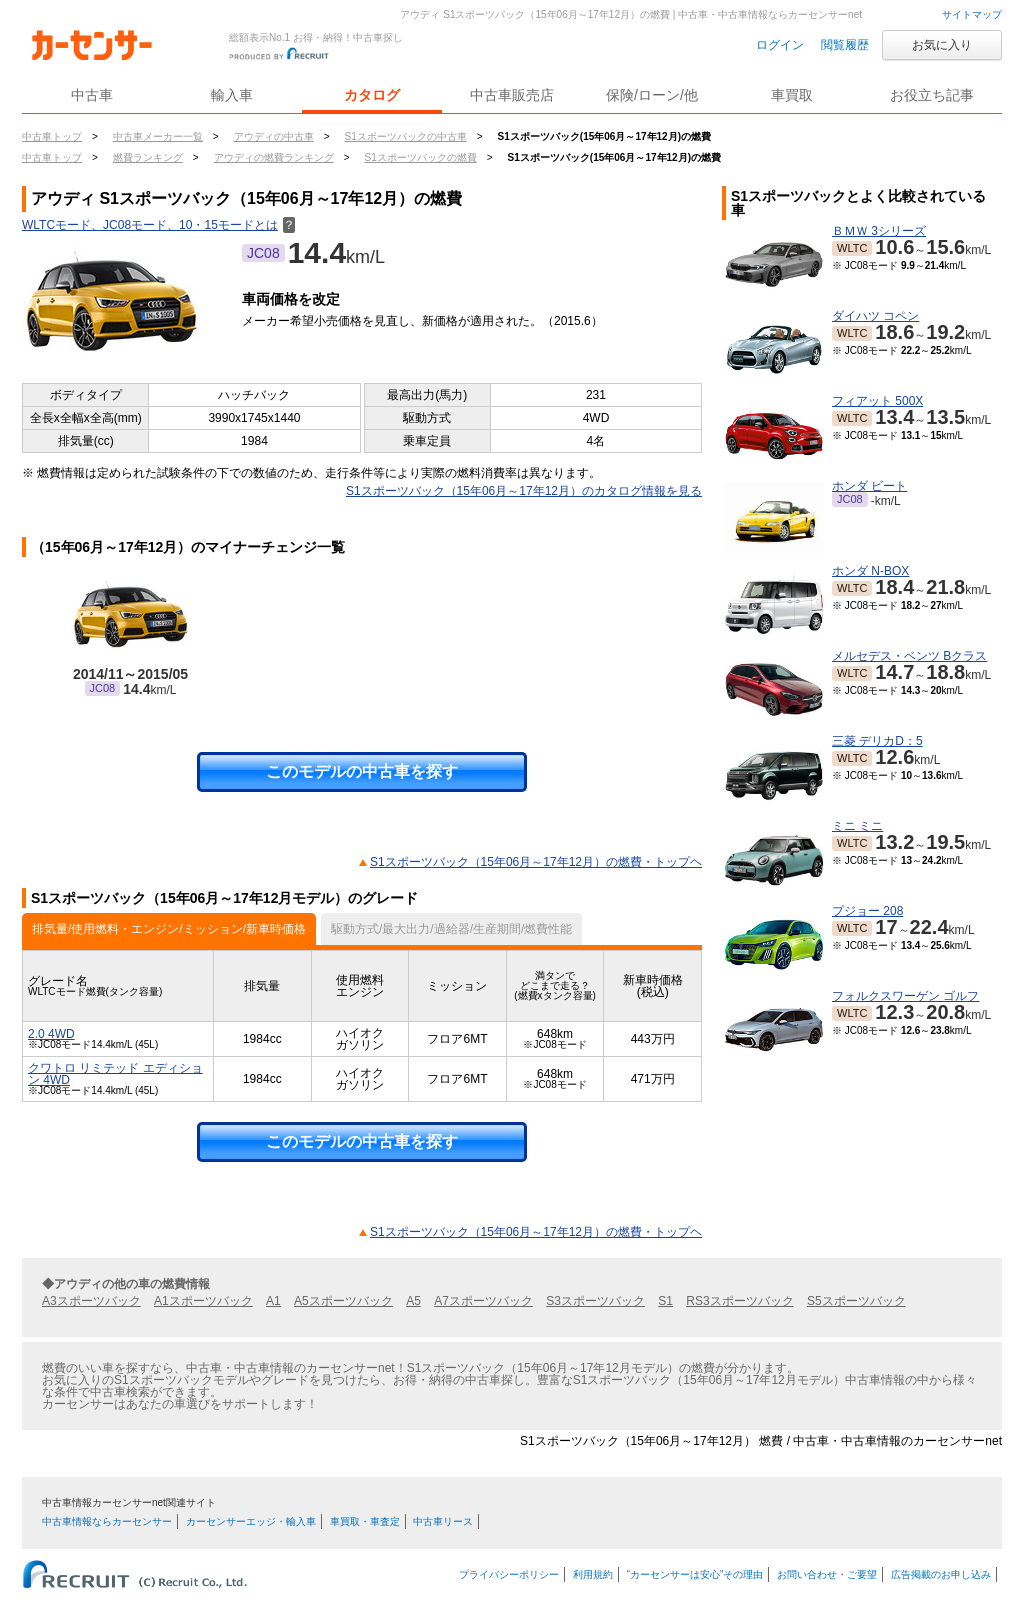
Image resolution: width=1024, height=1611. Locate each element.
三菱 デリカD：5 (877, 741)
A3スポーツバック (91, 1301)
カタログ (372, 95)
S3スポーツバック (595, 1301)
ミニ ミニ (857, 826)
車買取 (792, 95)
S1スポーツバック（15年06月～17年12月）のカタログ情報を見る (524, 491)
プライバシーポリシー (509, 1574)
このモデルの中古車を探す (362, 771)
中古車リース (443, 1521)
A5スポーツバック (343, 1301)
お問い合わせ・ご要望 (827, 1574)
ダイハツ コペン (875, 316)
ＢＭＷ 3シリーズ (879, 231)
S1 (665, 1301)
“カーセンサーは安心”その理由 (695, 1574)
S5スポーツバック (856, 1301)
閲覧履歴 (845, 45)
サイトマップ (972, 14)
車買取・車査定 (365, 1521)
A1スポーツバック (203, 1301)
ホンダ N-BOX (870, 571)
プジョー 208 (867, 911)
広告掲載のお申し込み (941, 1574)
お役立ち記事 (932, 95)
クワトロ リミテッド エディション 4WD (115, 1074)
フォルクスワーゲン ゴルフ (905, 996)
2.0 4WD (51, 1034)
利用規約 (593, 1574)
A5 (413, 1301)
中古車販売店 (512, 95)
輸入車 (232, 95)
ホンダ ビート (869, 486)
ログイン (780, 45)
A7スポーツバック (483, 1301)
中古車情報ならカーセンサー (107, 1521)
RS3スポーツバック (739, 1301)
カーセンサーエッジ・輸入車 (251, 1521)
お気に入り (942, 45)
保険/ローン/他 (652, 95)
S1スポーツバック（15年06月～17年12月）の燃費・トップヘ (536, 862)
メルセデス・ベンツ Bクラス (909, 656)
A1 (273, 1301)
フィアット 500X (877, 401)
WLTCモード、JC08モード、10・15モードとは (158, 225)
